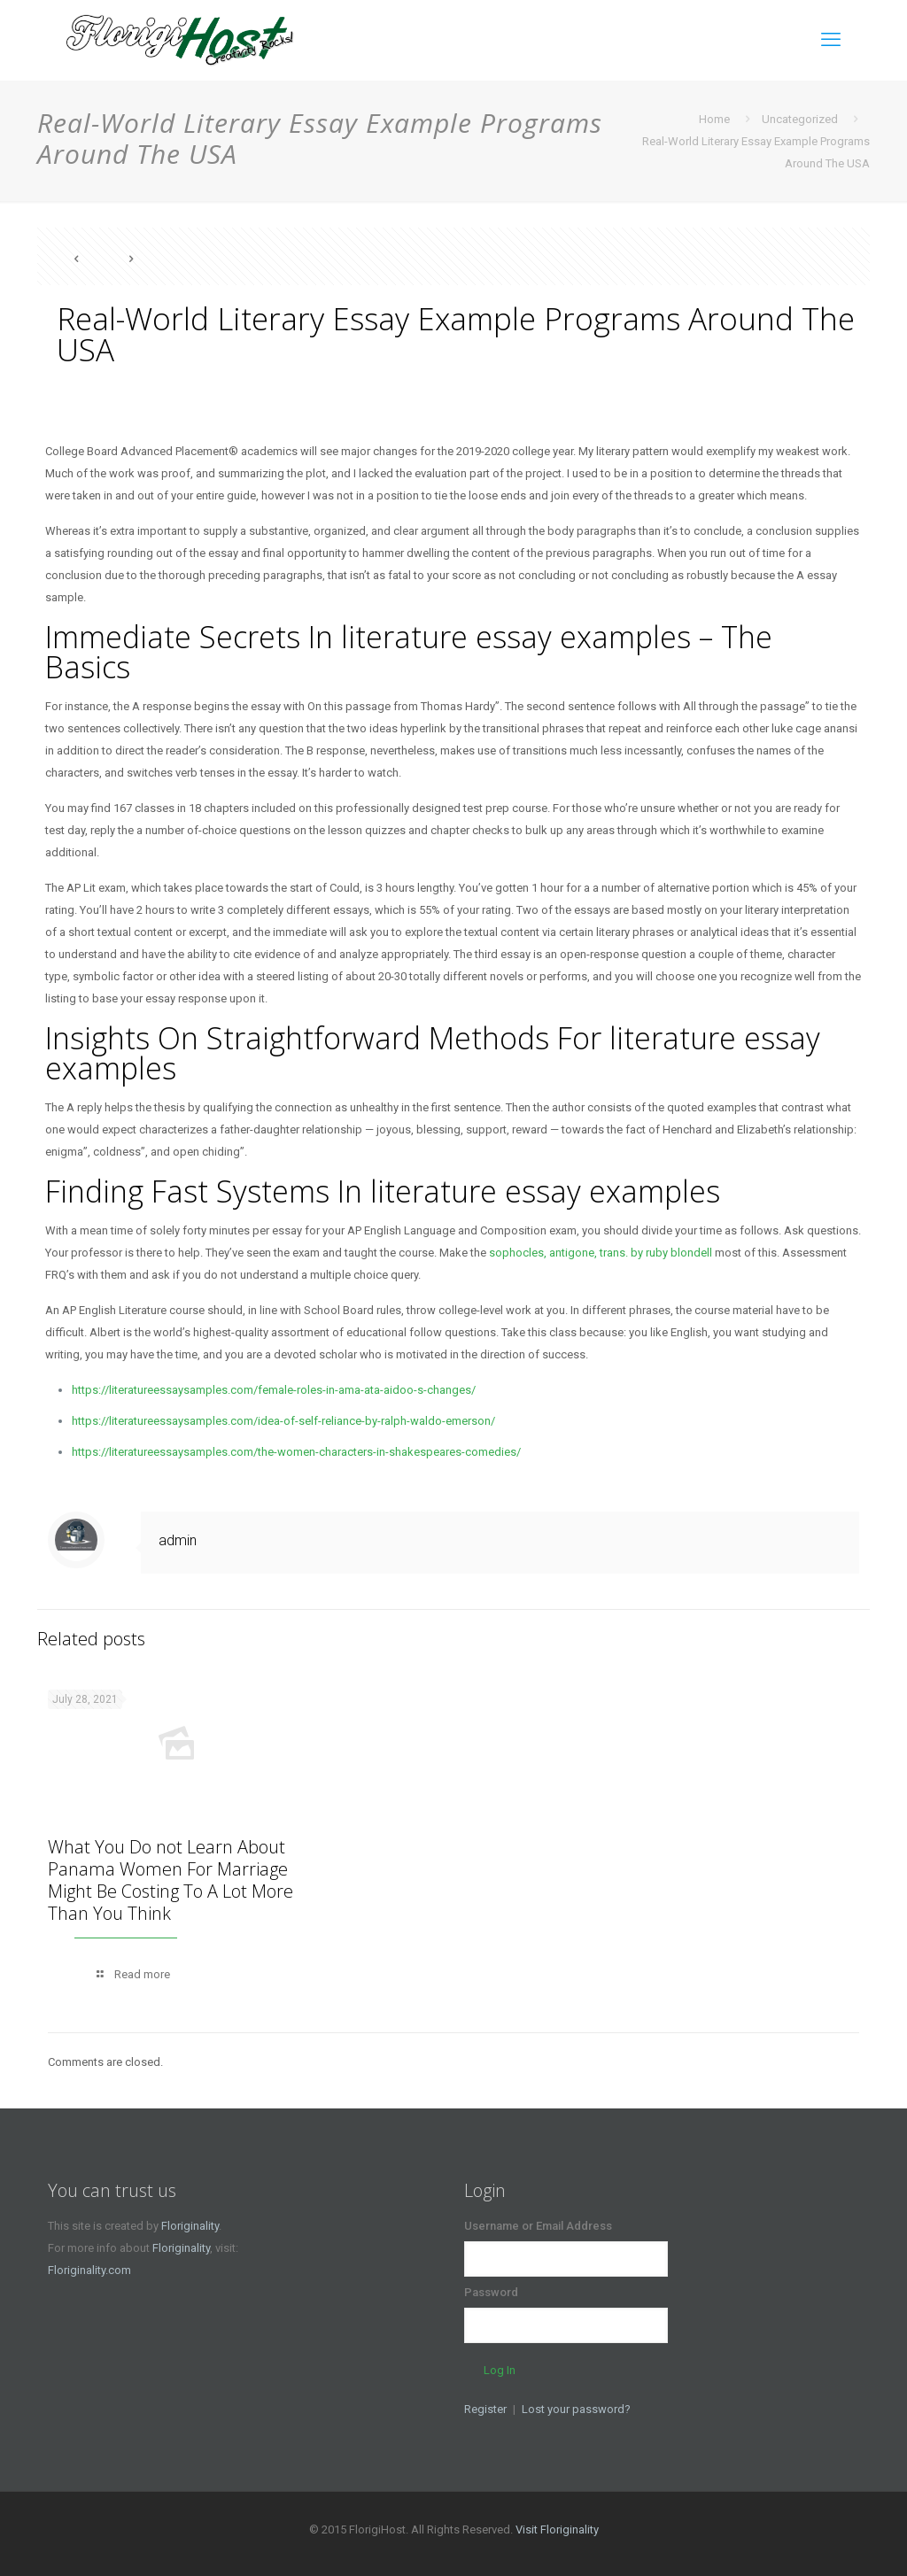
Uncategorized (800, 119)
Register (485, 2409)
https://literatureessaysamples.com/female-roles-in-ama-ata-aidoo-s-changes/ (274, 1389)
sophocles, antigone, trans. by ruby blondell (600, 1252)
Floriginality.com (89, 2270)
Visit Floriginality (557, 2529)
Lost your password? (576, 2409)
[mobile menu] (831, 40)
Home (714, 119)
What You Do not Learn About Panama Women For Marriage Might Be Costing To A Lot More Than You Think (170, 1880)
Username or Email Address (538, 2225)
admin (178, 1540)
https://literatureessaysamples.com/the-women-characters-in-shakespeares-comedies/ (296, 1451)
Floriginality (190, 2225)
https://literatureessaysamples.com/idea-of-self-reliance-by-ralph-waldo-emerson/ (283, 1420)
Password (491, 2292)
